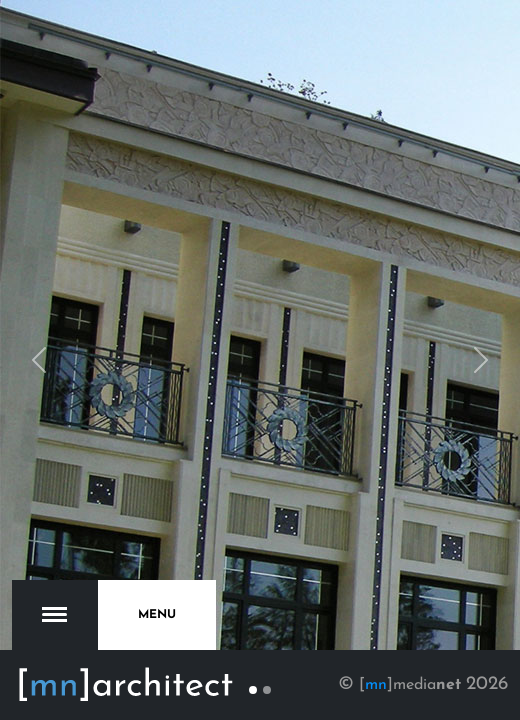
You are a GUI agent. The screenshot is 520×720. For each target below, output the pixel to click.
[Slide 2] (267, 690)
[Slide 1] (253, 690)
